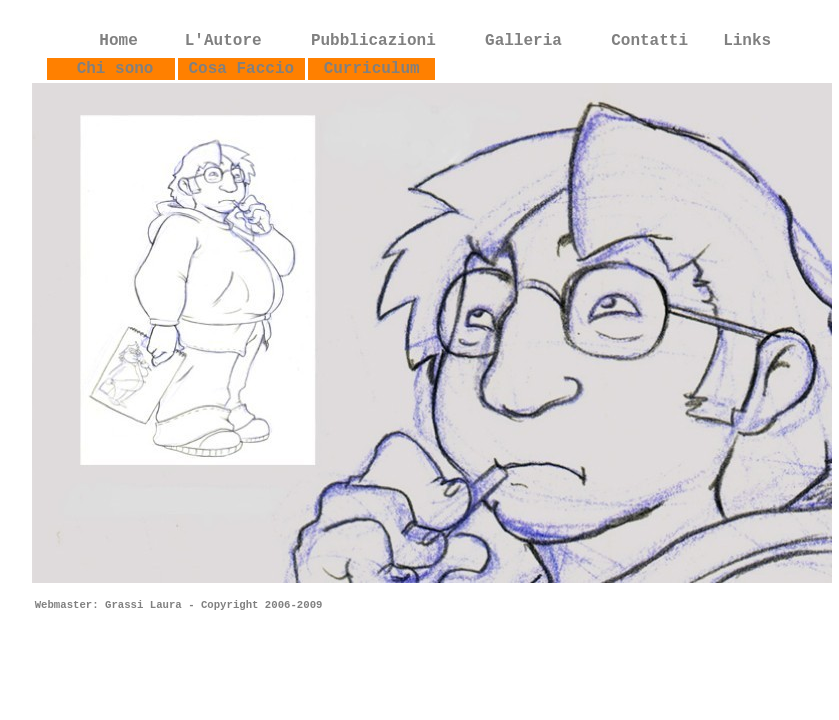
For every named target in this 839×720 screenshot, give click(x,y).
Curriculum (372, 69)
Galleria (523, 41)
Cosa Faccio (242, 69)
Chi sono (120, 69)
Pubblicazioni (373, 41)
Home (118, 41)
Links (747, 41)
